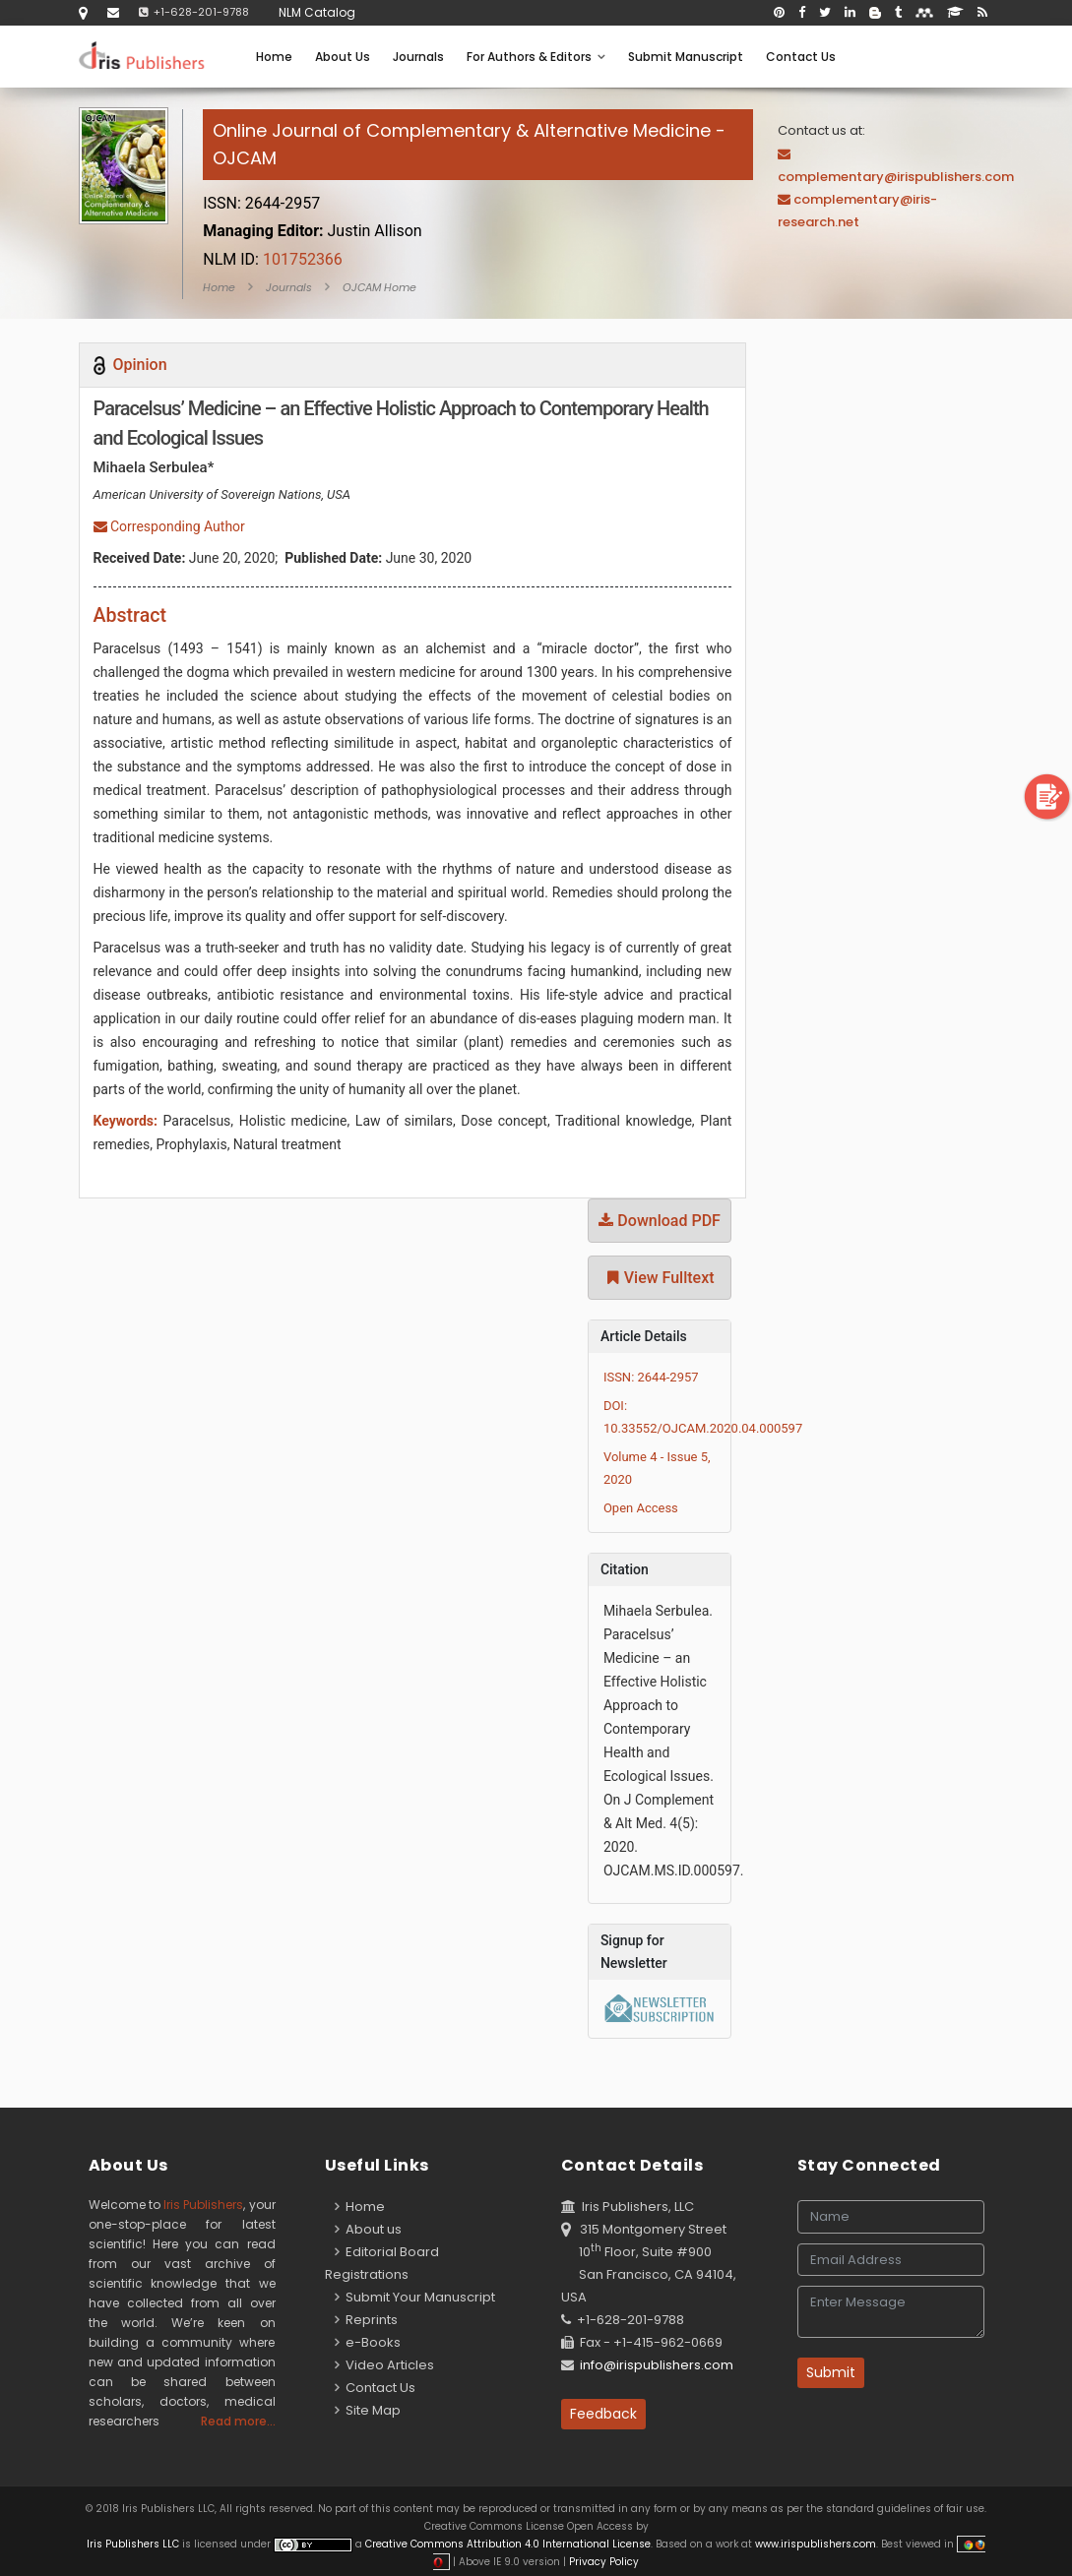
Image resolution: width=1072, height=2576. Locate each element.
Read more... (238, 2421)
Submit (830, 2372)
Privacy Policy (602, 2561)
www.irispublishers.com (815, 2544)
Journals (418, 56)
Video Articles (384, 2365)
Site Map (368, 2410)
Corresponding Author (169, 526)
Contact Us (801, 56)
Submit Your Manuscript (415, 2297)
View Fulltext (660, 1277)
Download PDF (660, 1220)
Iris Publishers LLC (134, 2544)
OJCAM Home (379, 287)
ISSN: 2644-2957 (651, 1377)
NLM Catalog (317, 12)
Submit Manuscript (685, 56)
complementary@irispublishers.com (896, 176)
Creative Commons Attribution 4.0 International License (508, 2544)
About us (368, 2229)
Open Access (640, 1508)
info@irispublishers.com (656, 2365)
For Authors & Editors (536, 56)
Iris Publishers (203, 2204)
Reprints (366, 2319)
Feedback (603, 2413)
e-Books (368, 2342)
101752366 (273, 259)
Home (274, 56)
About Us (342, 56)
